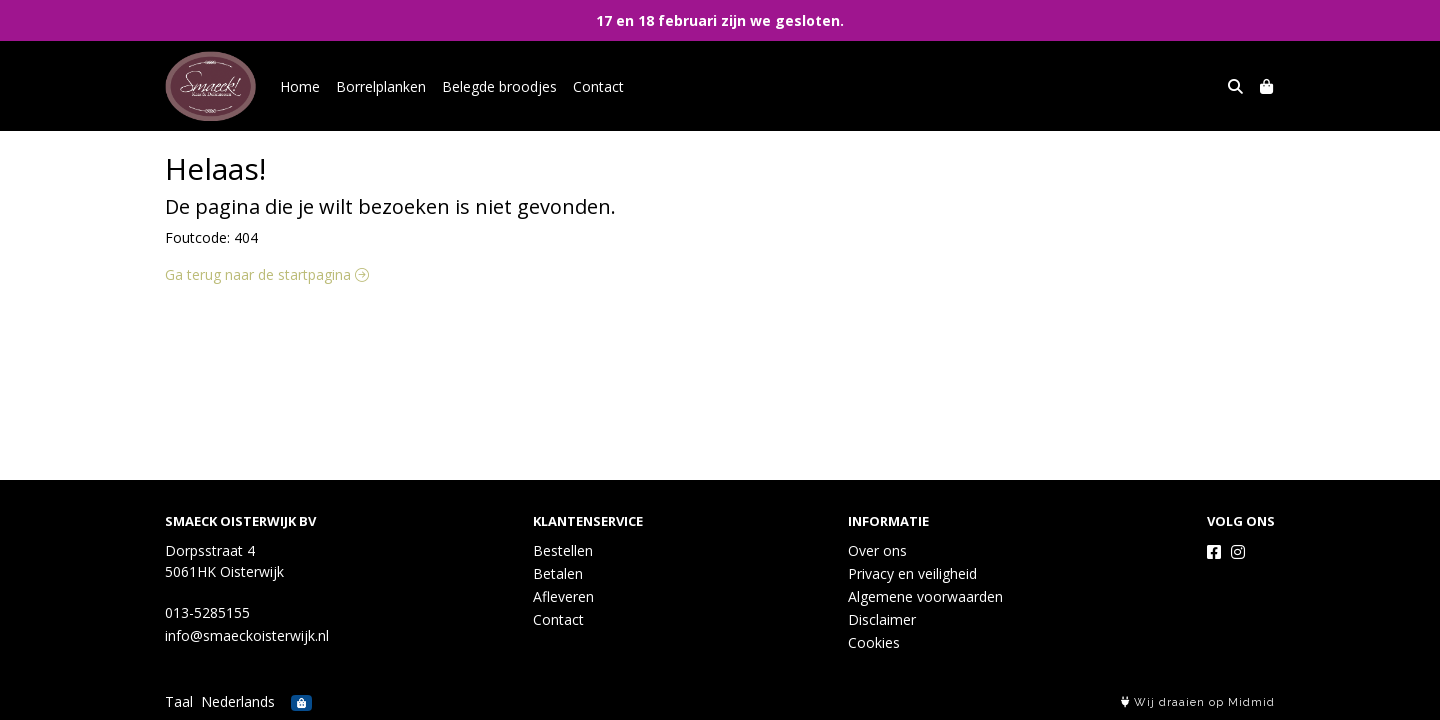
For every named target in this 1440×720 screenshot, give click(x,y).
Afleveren (563, 596)
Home (300, 86)
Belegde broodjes (499, 86)
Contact (598, 86)
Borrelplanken (381, 86)
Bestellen (563, 550)
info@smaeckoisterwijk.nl (247, 635)
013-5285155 (207, 612)
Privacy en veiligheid (912, 573)
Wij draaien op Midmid (1198, 702)
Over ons (877, 550)
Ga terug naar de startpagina (267, 274)
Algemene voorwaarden (925, 596)
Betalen (558, 573)
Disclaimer (882, 619)
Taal (179, 701)
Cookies (874, 642)
